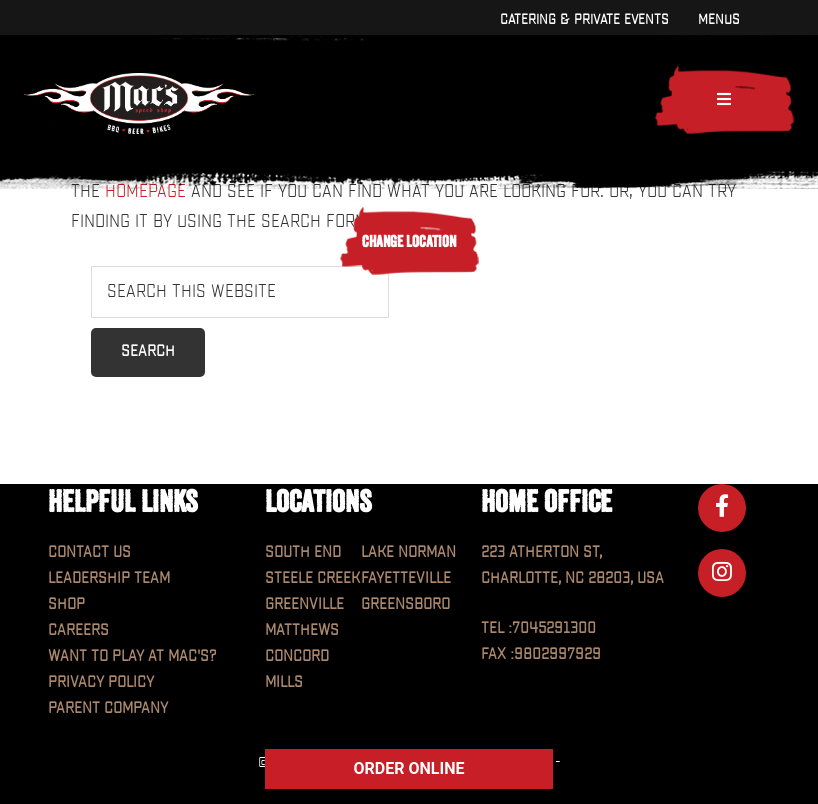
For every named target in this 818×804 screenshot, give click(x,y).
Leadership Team (109, 578)
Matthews (302, 630)
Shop (66, 604)
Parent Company (108, 708)
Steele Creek (312, 578)
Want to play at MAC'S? (132, 656)
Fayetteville (406, 578)
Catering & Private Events (584, 19)
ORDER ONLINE (409, 768)
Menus (718, 19)
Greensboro (405, 604)
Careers (78, 630)
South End (303, 552)
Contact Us (89, 552)
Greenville (304, 604)
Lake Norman (408, 552)
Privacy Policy (101, 682)
